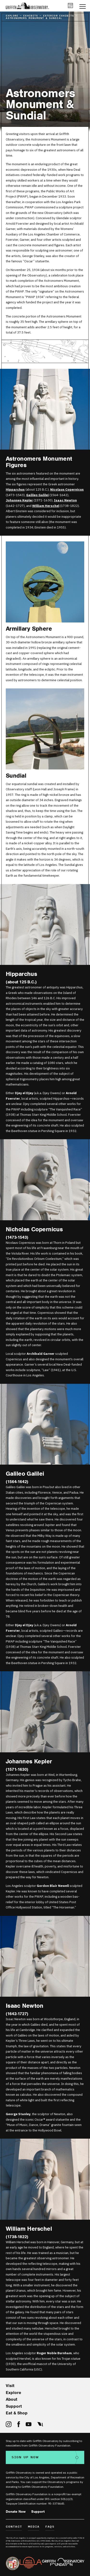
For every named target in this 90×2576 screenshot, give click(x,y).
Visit (10, 2385)
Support (14, 2406)
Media (34, 2527)
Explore (13, 2392)
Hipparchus (15, 489)
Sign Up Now (25, 2457)
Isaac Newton (65, 500)
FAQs (50, 2527)
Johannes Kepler (19, 500)
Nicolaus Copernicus (67, 489)
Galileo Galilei (37, 495)
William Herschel (45, 506)
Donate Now (16, 2511)
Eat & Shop (17, 2413)
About (11, 2399)
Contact (14, 2527)
